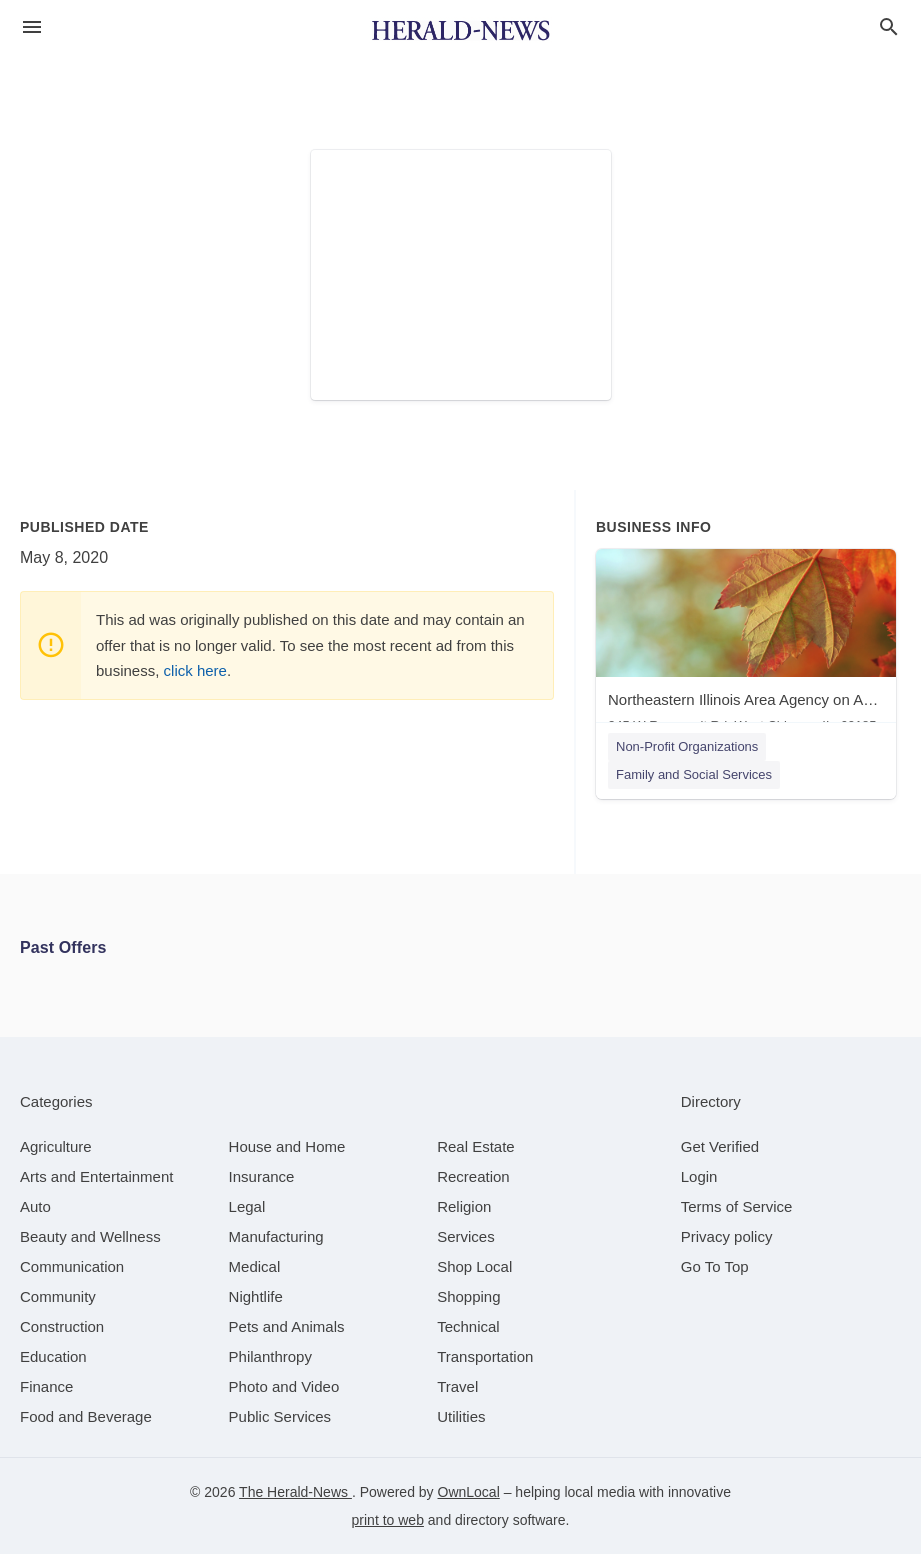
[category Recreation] (473, 1176)
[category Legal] (247, 1206)
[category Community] (58, 1296)
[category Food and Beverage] (86, 1416)
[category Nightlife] (256, 1296)
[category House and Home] (287, 1146)
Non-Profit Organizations (687, 746)
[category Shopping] (468, 1296)
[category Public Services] (280, 1416)
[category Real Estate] (476, 1146)
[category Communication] (72, 1266)
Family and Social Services (694, 774)
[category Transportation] (485, 1356)
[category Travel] (457, 1386)
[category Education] (53, 1356)
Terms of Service (737, 1206)
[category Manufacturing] (276, 1236)
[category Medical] (255, 1266)
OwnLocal (469, 1492)
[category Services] (466, 1236)
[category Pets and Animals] (287, 1326)
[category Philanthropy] (270, 1356)
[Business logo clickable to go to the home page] (461, 30)
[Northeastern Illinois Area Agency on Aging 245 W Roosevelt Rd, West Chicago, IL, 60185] (746, 645)
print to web (388, 1520)
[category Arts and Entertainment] (96, 1176)
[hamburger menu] (32, 27)
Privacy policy (727, 1236)
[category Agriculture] (56, 1146)
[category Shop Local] (474, 1266)
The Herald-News (295, 1492)
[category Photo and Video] (284, 1386)
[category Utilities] (461, 1416)
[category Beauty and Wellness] (90, 1236)
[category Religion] (464, 1206)
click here (195, 670)
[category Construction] (62, 1326)
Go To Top (715, 1266)
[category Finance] (46, 1386)
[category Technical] (468, 1326)
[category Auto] (35, 1206)
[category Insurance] (262, 1176)
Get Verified (720, 1146)
